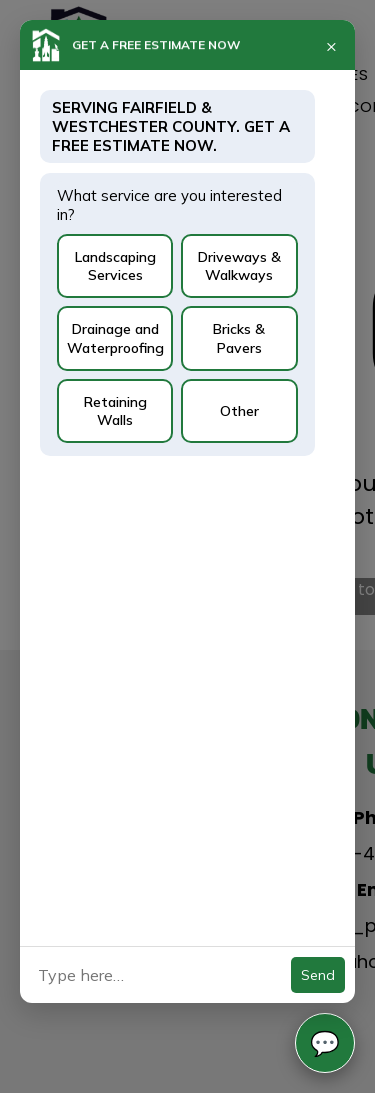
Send (318, 975)
